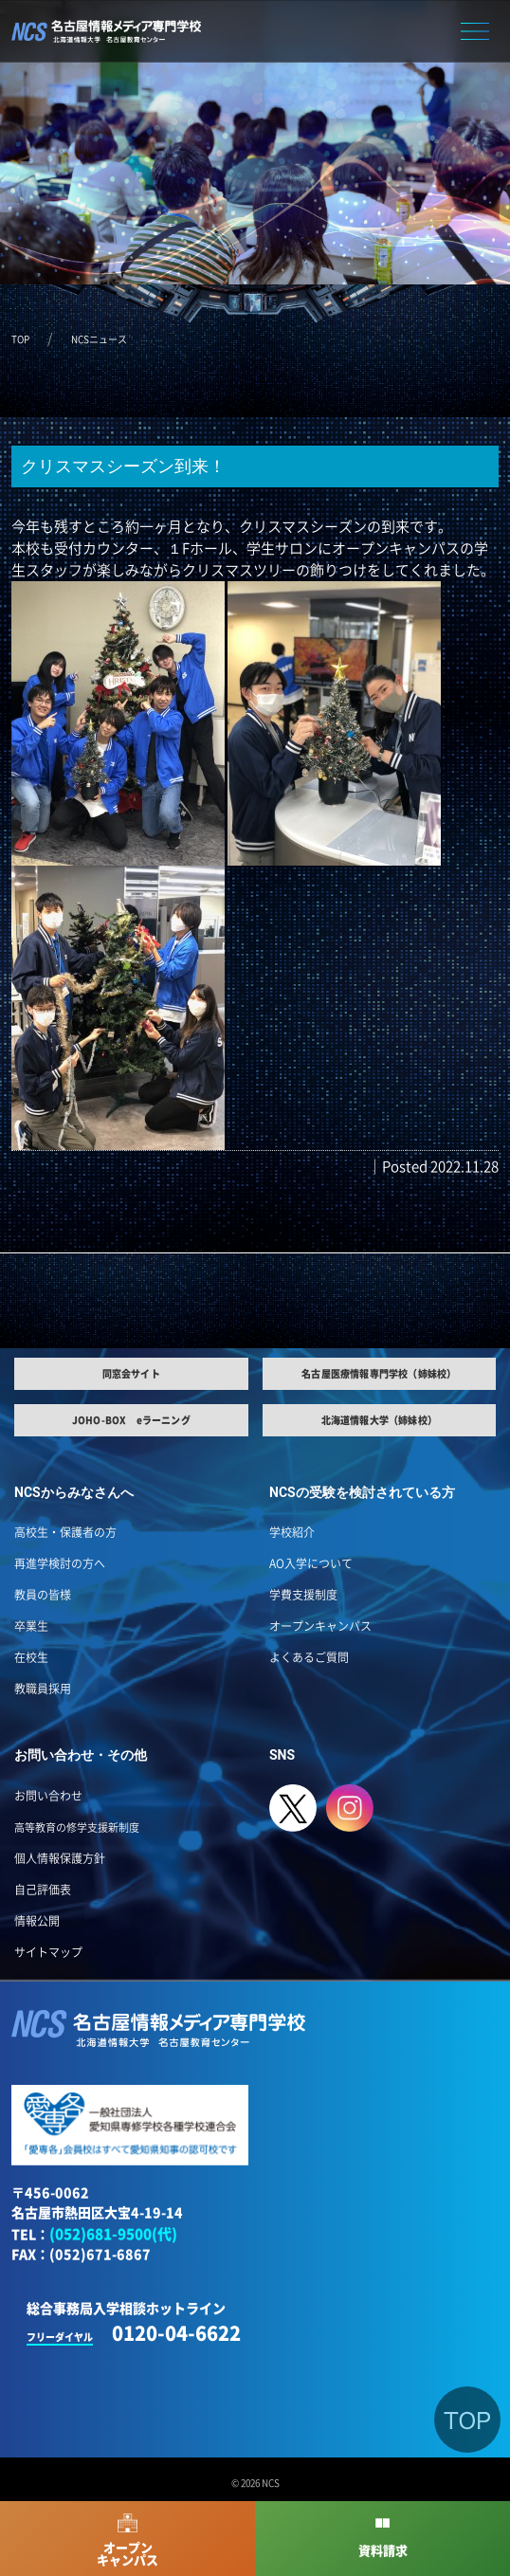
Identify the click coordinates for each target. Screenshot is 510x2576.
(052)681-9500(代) (113, 2234)
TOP (20, 339)
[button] (475, 30)
